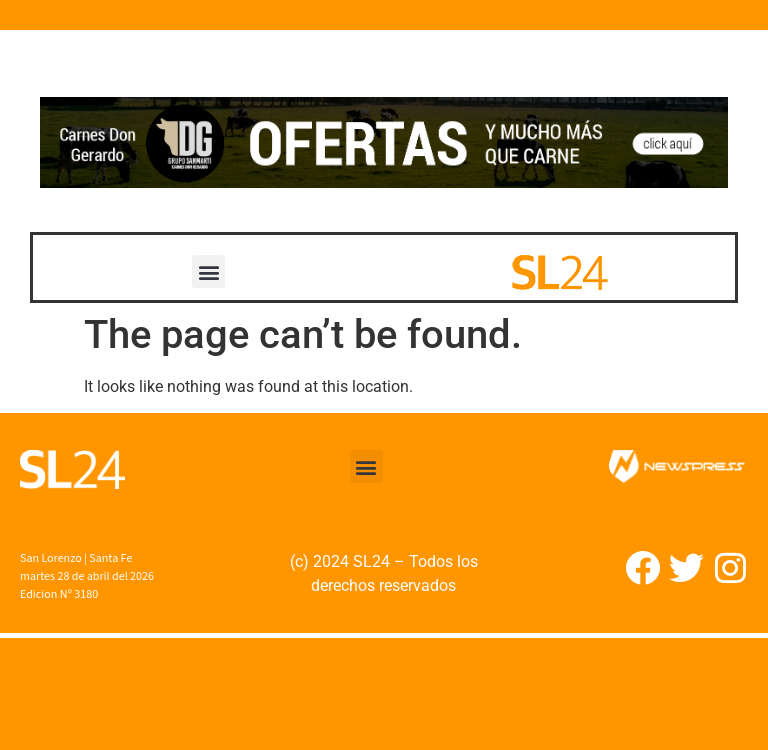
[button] (208, 271)
